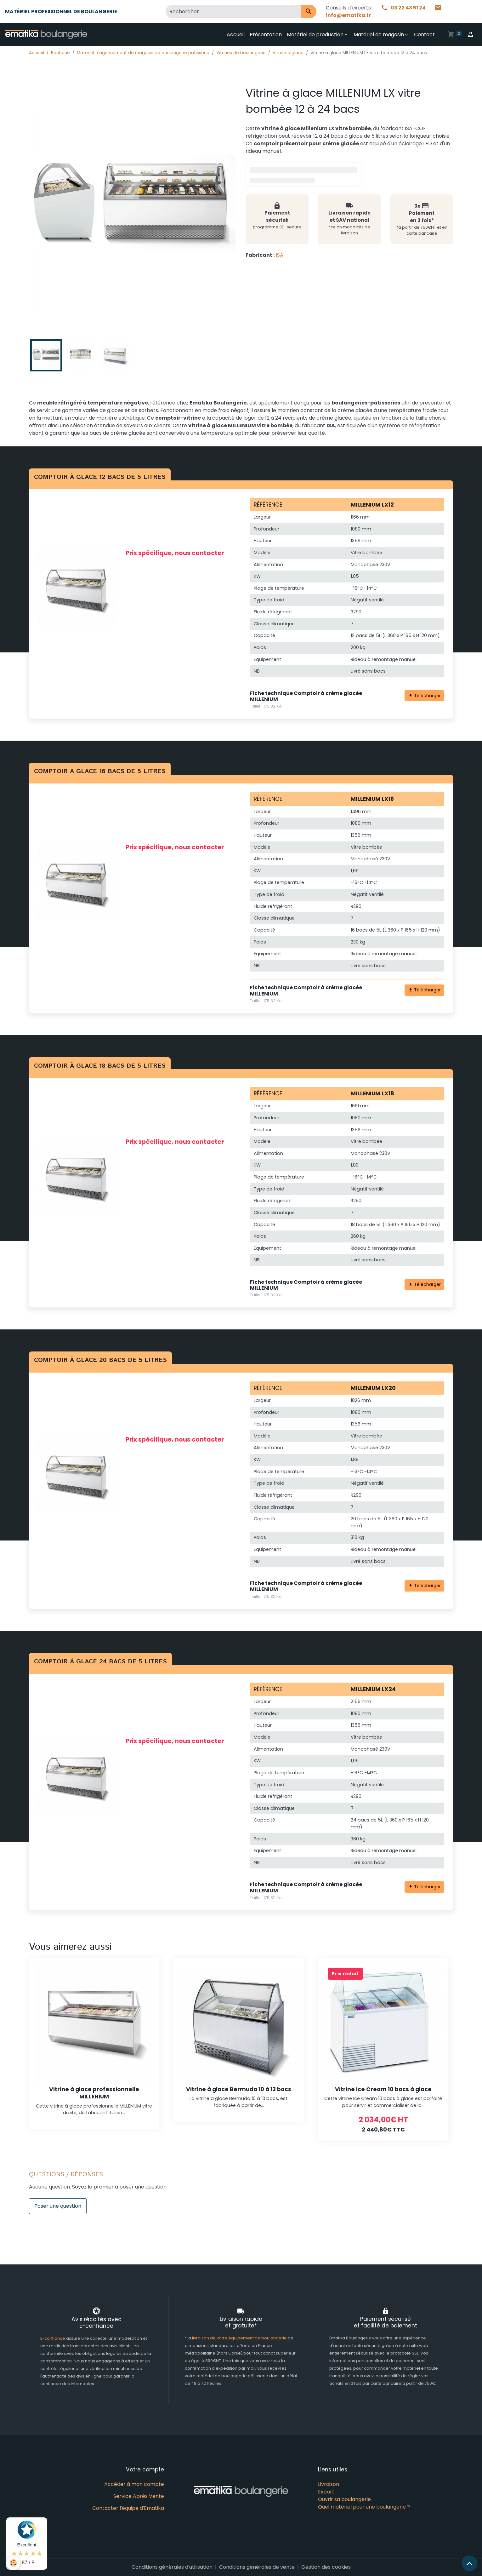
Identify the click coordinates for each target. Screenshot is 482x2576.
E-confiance (53, 2338)
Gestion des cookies (326, 2567)
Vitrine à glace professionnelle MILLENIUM (94, 2092)
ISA (279, 255)
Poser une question (57, 2206)
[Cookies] (13, 2563)
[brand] (47, 34)
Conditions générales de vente (257, 2567)
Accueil (236, 34)
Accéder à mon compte (134, 2484)
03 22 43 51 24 (404, 7)
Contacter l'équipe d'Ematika (128, 2508)
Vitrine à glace (288, 53)
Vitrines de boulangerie (241, 53)
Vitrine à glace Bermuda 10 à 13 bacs (238, 2089)
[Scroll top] (469, 2563)
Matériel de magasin (379, 34)
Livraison (328, 2484)
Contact (424, 34)
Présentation (266, 34)
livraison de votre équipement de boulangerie (239, 2338)
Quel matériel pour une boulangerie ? (364, 2506)
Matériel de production (315, 34)
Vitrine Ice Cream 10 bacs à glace (383, 2089)
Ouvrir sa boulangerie (344, 2499)
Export (326, 2491)
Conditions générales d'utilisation (172, 2567)
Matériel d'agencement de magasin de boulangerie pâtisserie (143, 53)
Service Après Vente (138, 2496)
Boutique (60, 53)
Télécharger (424, 695)
